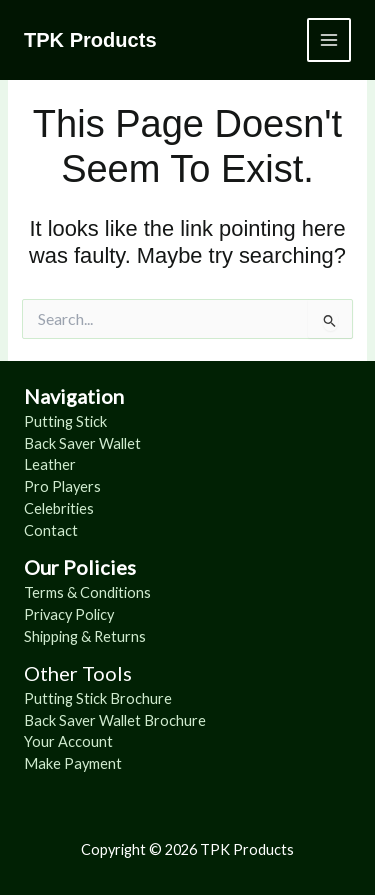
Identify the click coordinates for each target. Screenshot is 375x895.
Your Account (68, 741)
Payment (93, 763)
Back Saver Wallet (82, 443)
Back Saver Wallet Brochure (115, 720)
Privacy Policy (69, 614)
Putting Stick (65, 421)
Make (44, 763)
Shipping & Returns (85, 636)
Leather (50, 464)
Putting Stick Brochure (98, 698)
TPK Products (90, 40)
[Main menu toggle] (329, 40)
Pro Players (62, 486)
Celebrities (59, 508)
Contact (51, 530)
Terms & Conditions (87, 592)
